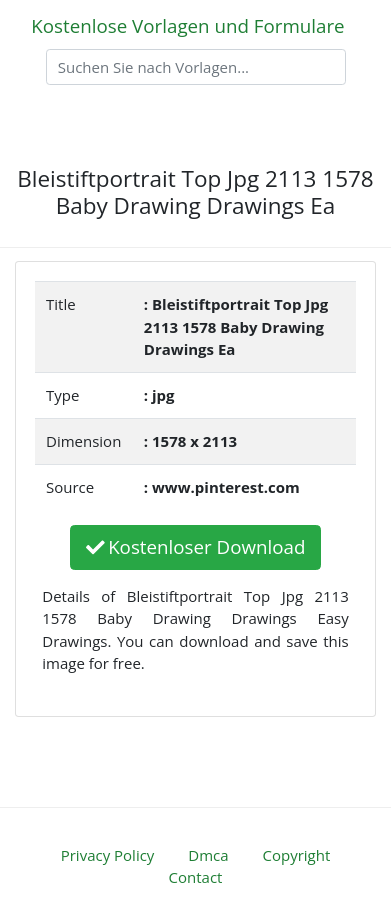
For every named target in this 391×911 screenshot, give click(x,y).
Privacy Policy (108, 855)
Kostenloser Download (196, 546)
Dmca (208, 855)
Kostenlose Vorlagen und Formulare (187, 25)
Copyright (297, 855)
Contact (196, 877)
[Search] (196, 67)
